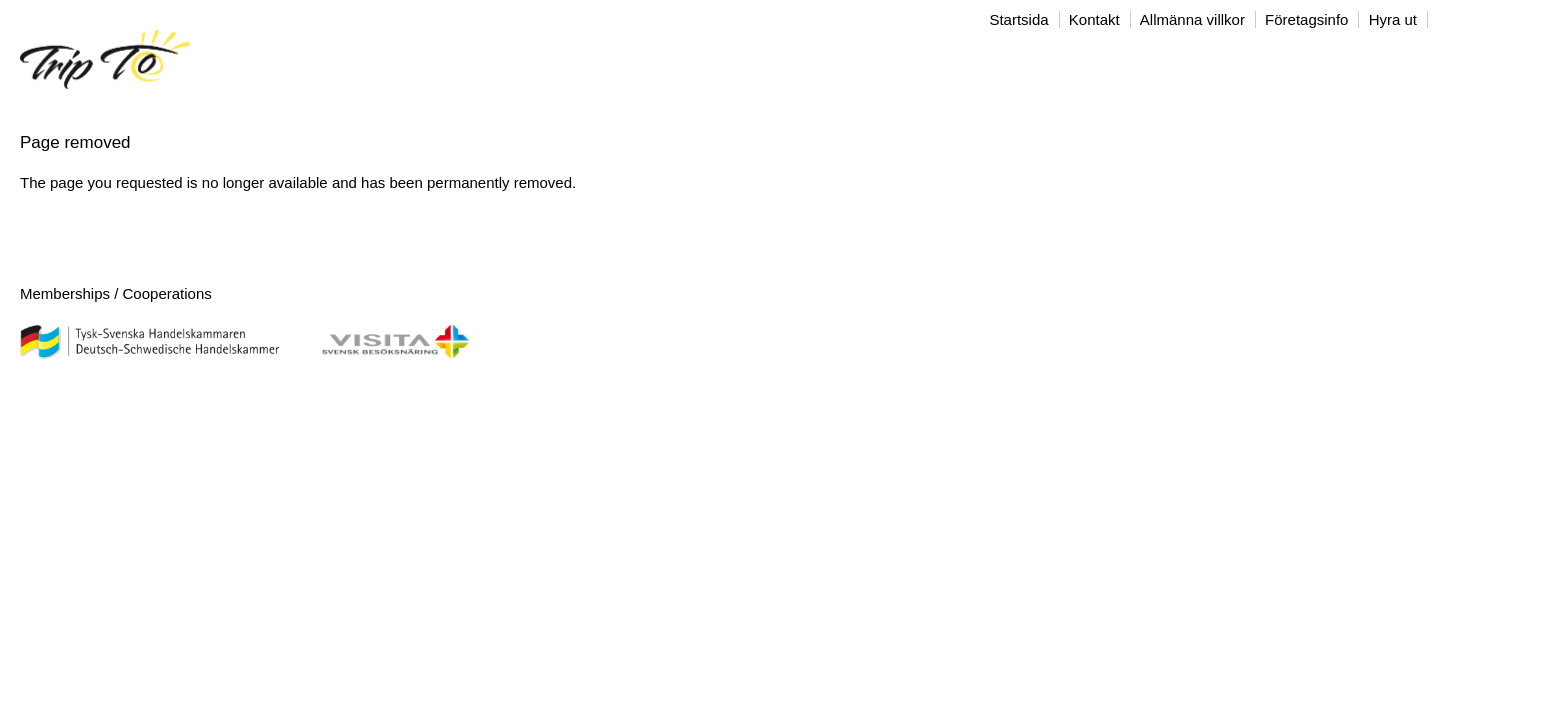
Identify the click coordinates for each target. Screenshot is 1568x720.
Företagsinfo (1306, 19)
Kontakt (1094, 19)
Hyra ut (1393, 19)
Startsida (1018, 19)
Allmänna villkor (1192, 19)
